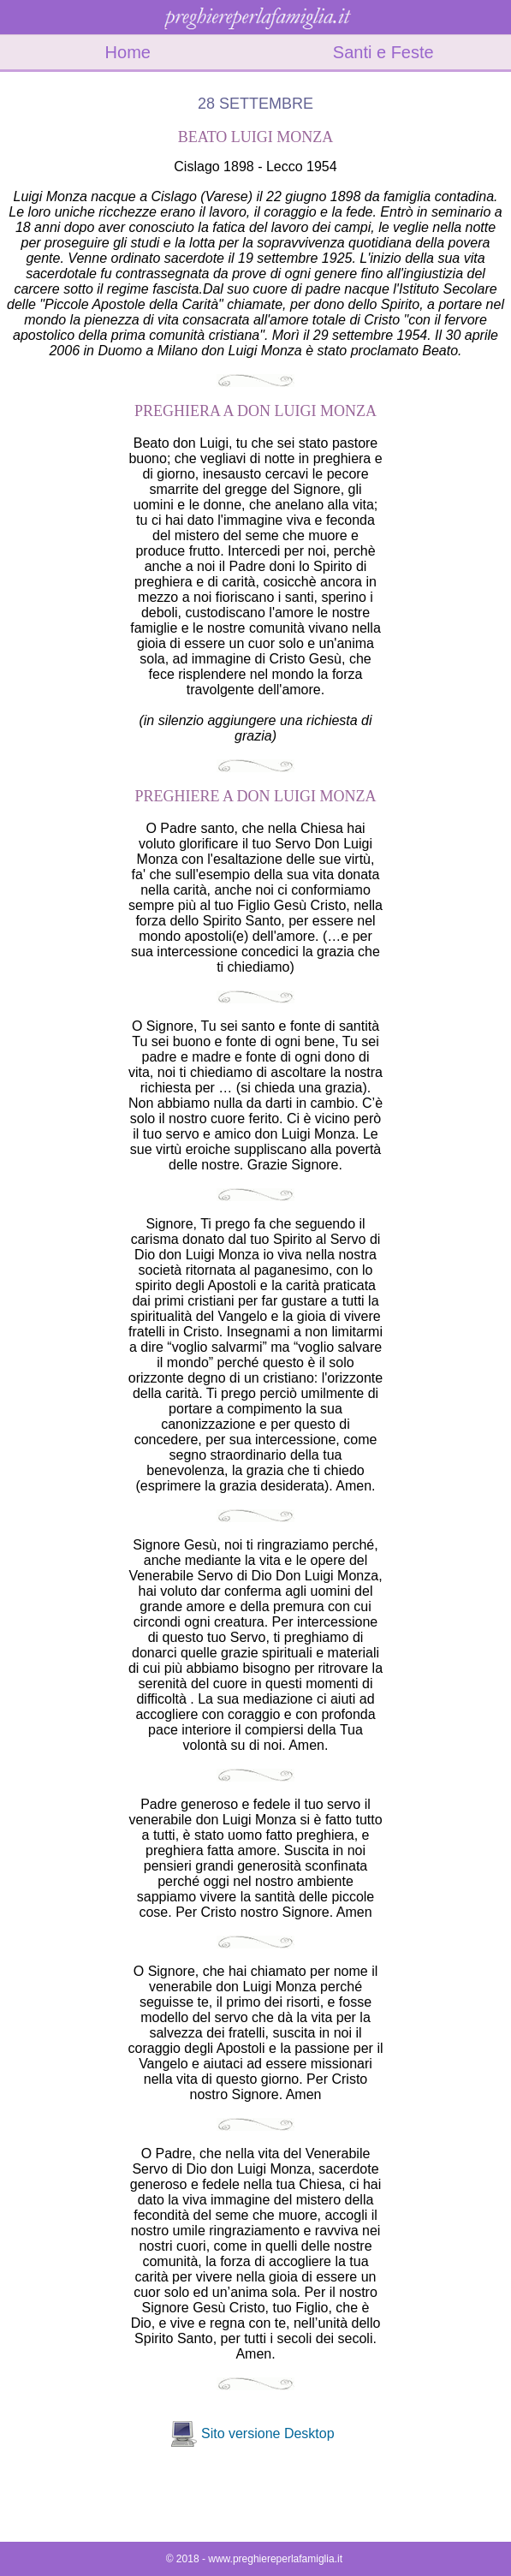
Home (128, 52)
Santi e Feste (383, 52)
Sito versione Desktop (268, 2433)
